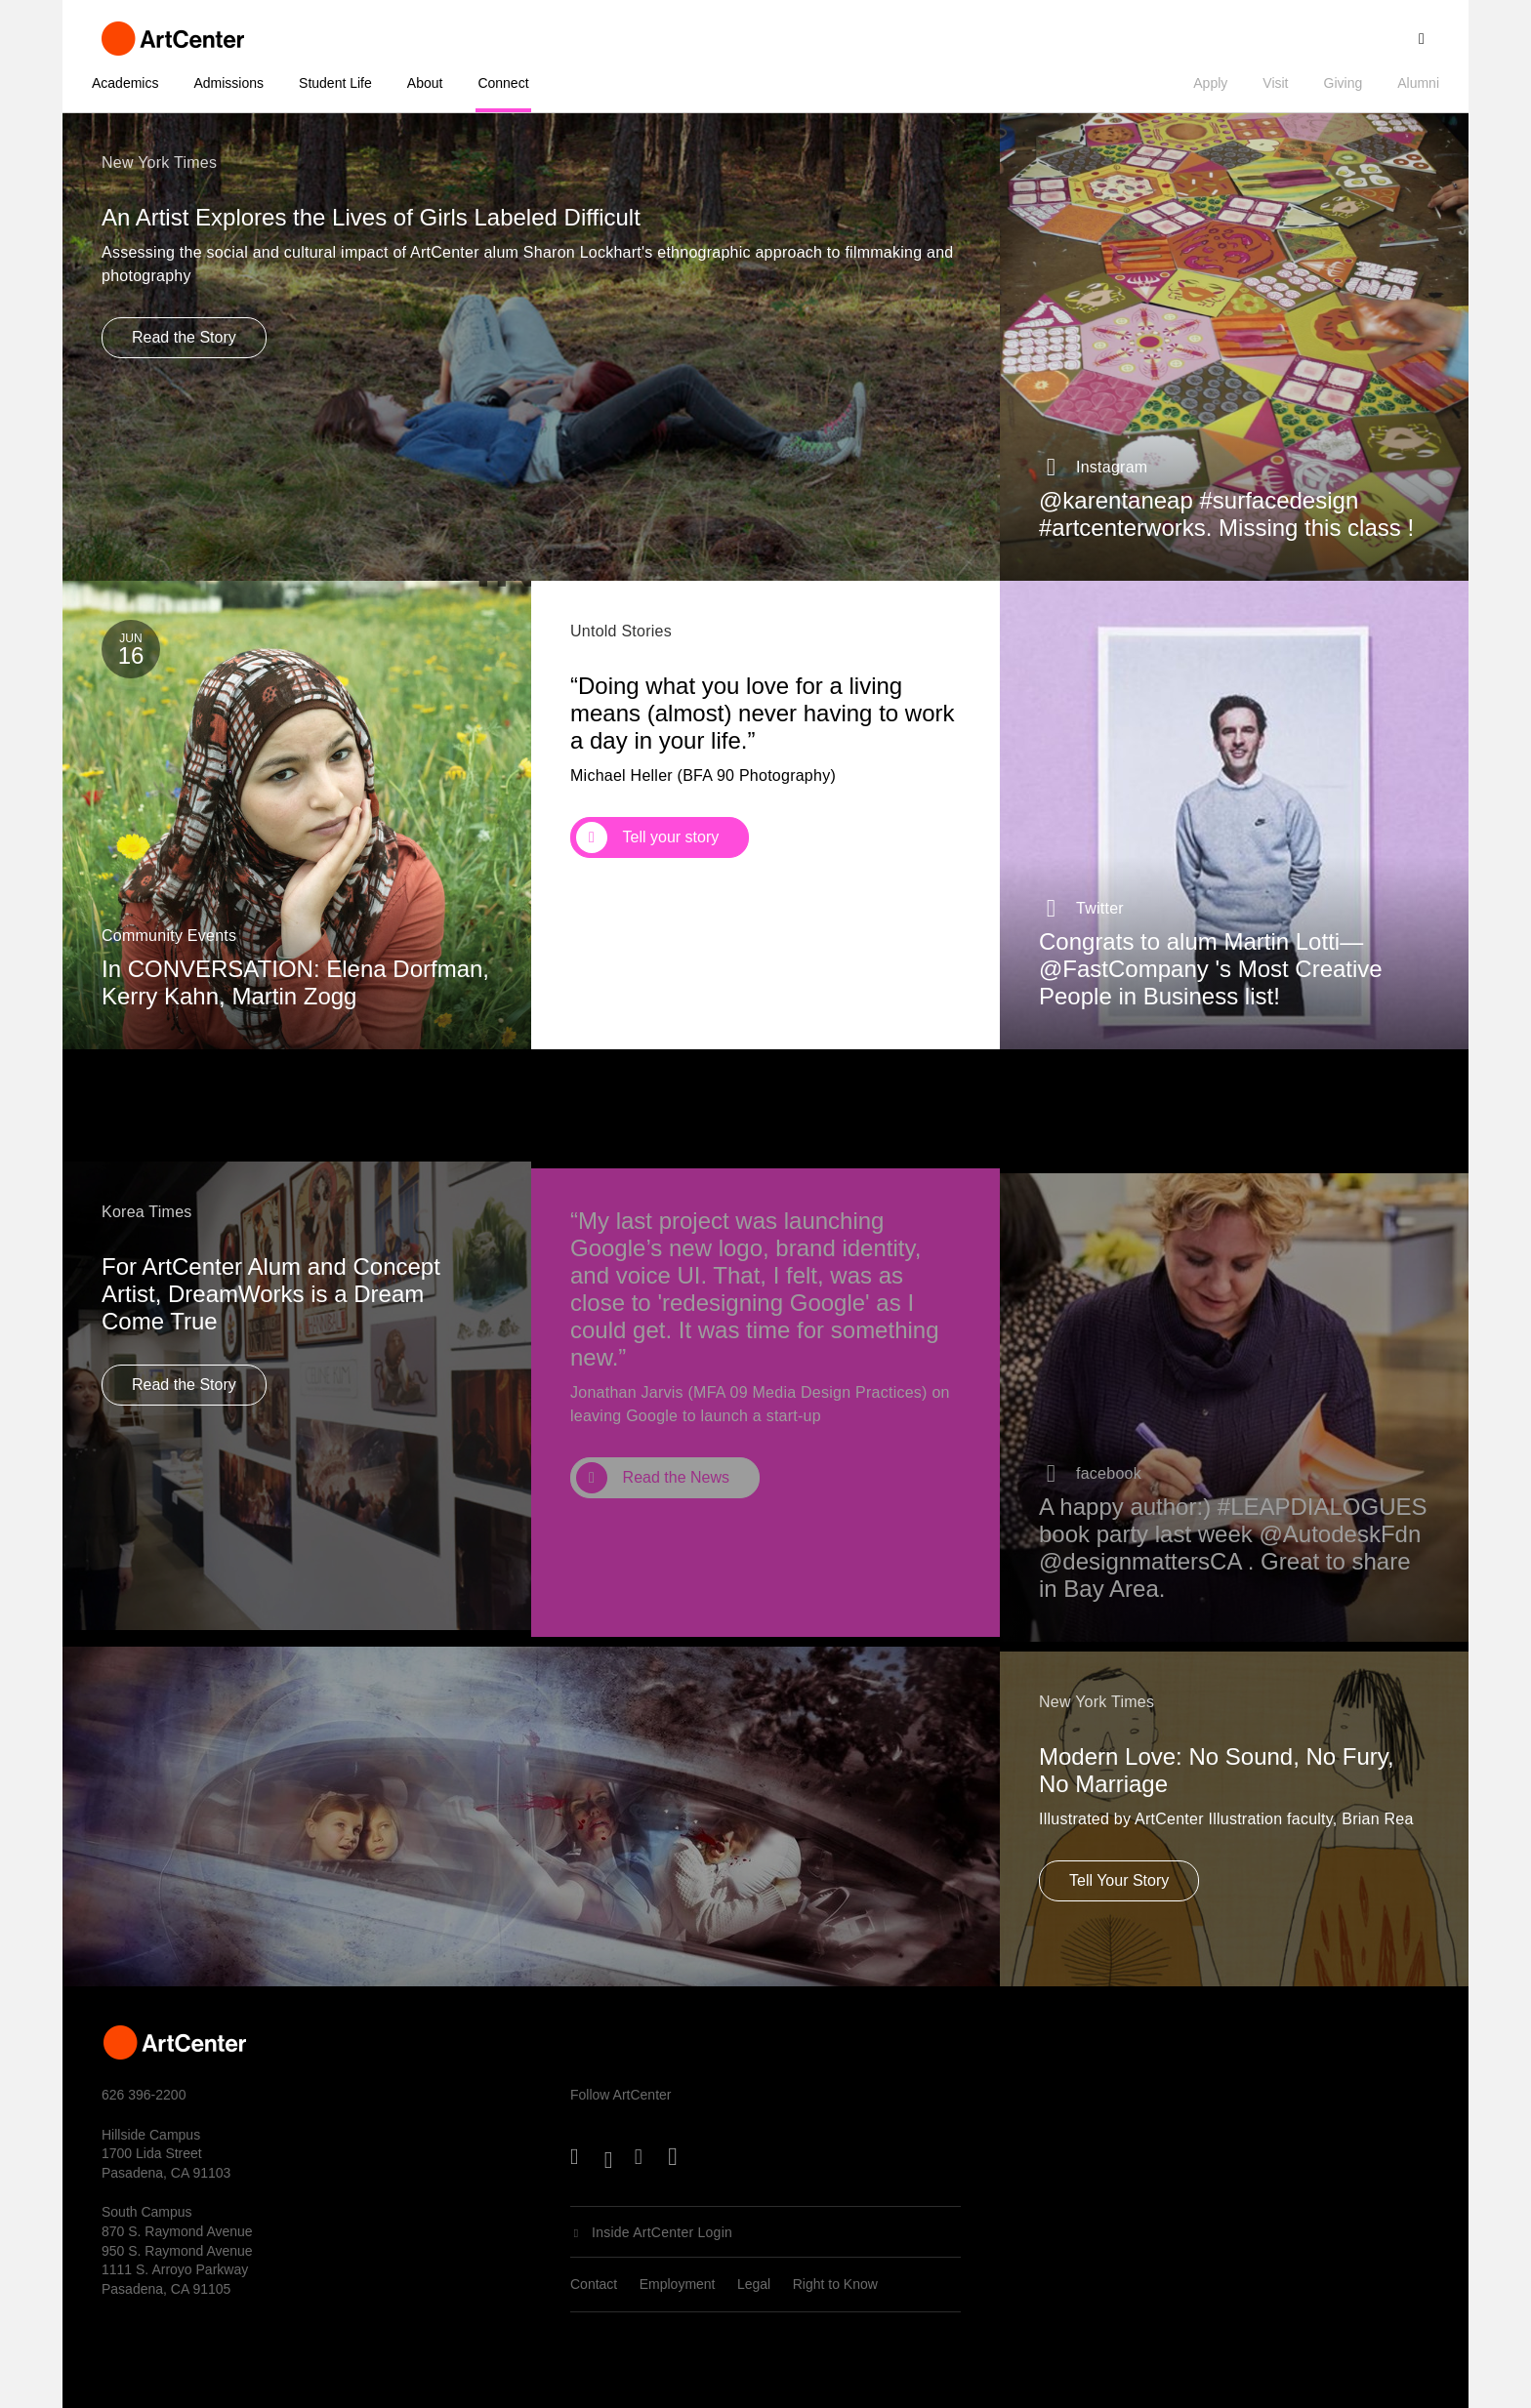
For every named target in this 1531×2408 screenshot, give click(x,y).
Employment (678, 2284)
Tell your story (671, 840)
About (425, 83)
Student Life (335, 83)
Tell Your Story (1119, 1893)
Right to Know (835, 2284)
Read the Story (184, 337)
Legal (753, 2284)
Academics (125, 83)
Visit (1275, 83)
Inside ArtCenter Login (662, 2232)
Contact (593, 2284)
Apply (1210, 83)
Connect (502, 83)
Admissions (228, 83)
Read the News (676, 1503)
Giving (1343, 83)
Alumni (1418, 83)
